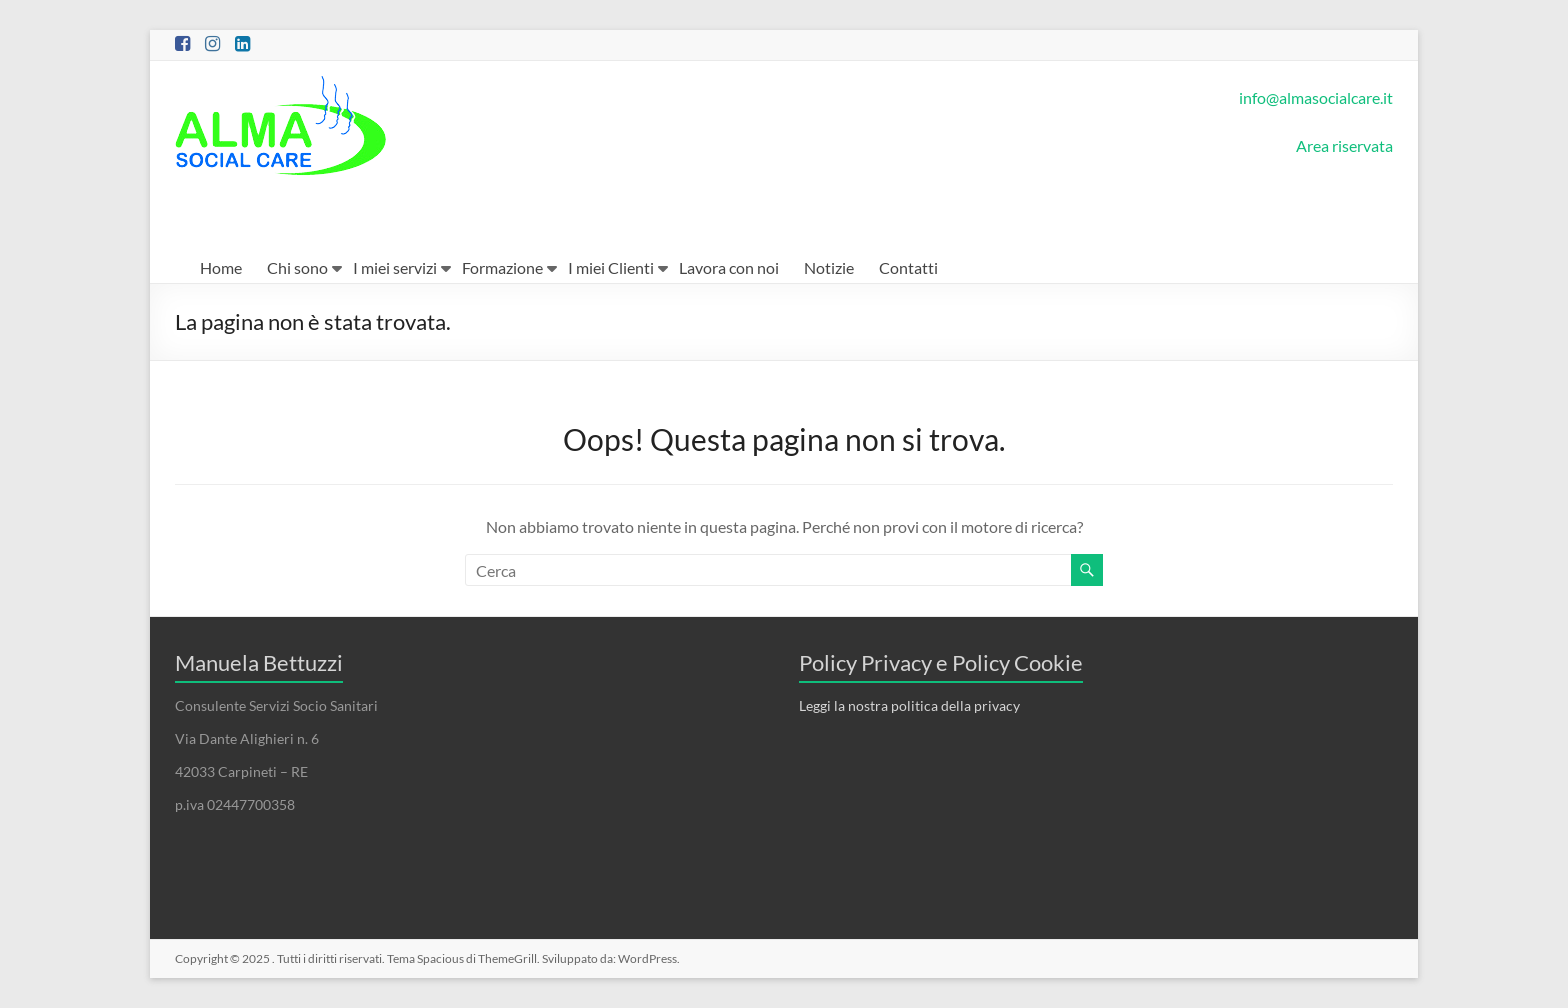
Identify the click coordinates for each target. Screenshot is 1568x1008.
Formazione (502, 267)
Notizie (829, 267)
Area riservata (1344, 145)
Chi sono (297, 267)
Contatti (908, 267)
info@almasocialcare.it (1316, 97)
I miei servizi (395, 267)
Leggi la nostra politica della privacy (909, 705)
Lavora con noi (729, 267)
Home (221, 267)
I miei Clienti (611, 267)
